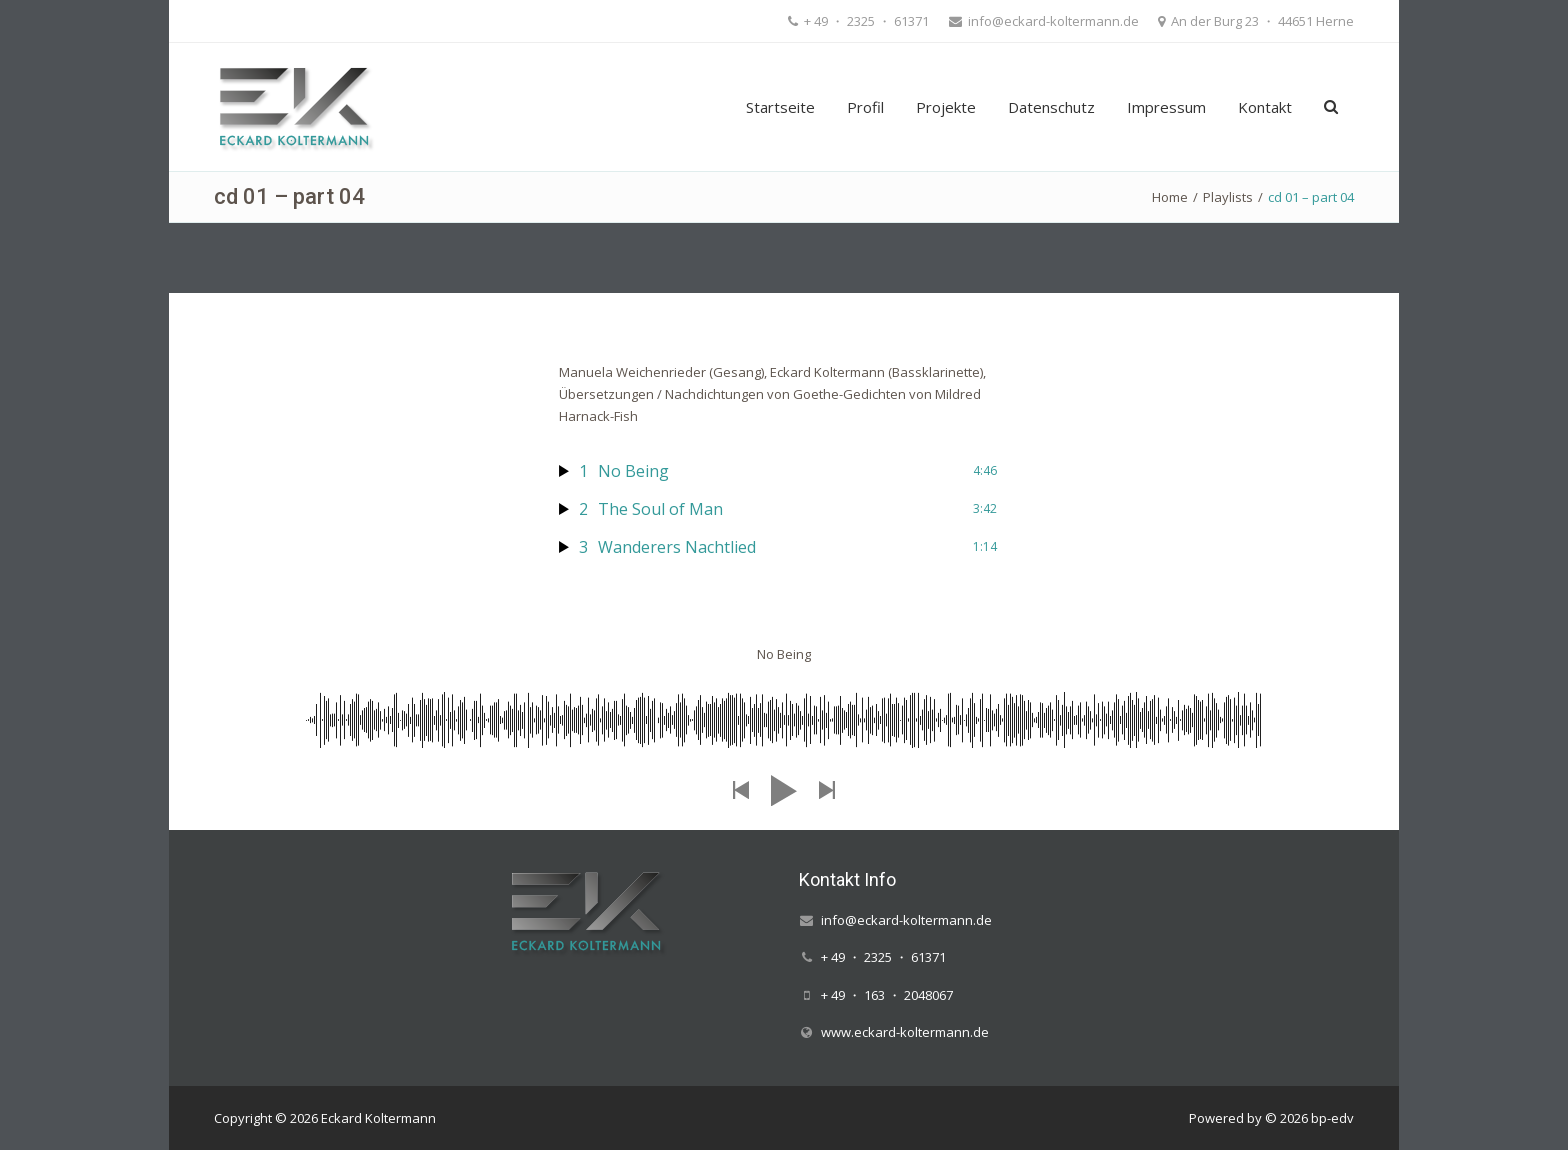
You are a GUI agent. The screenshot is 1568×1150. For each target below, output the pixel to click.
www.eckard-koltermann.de (905, 1032)
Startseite (780, 107)
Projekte (946, 107)
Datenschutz (1051, 107)
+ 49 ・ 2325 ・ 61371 (865, 21)
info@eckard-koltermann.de (1052, 21)
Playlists (1228, 197)
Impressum (1166, 107)
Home (1170, 197)
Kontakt (1265, 107)
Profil (865, 107)
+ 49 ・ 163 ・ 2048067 (887, 995)
